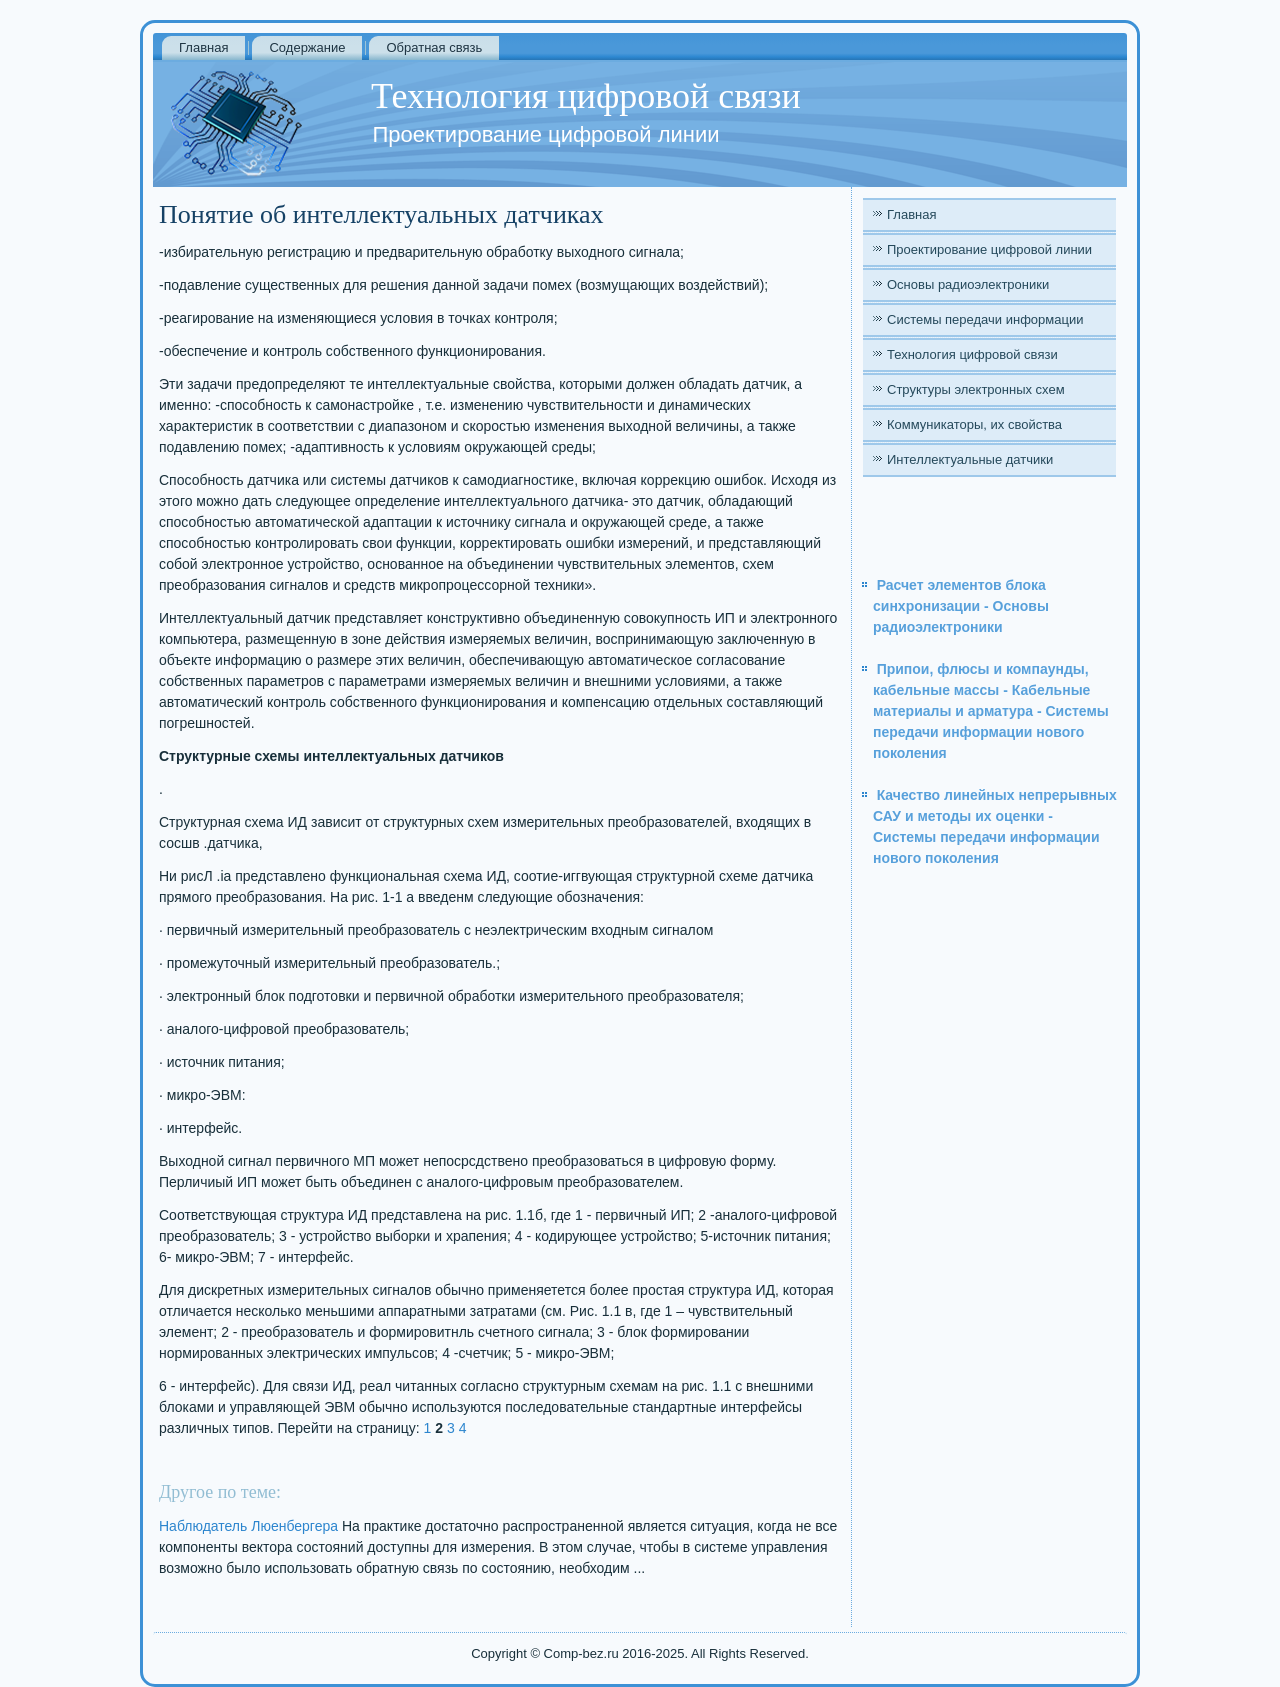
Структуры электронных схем (976, 389)
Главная (203, 47)
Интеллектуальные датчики (970, 459)
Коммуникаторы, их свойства (974, 424)
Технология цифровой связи (972, 354)
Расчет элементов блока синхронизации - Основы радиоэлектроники (961, 606)
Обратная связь (434, 47)
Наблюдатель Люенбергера (248, 1526)
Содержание (307, 47)
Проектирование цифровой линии (989, 249)
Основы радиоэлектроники (968, 284)
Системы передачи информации (985, 319)
